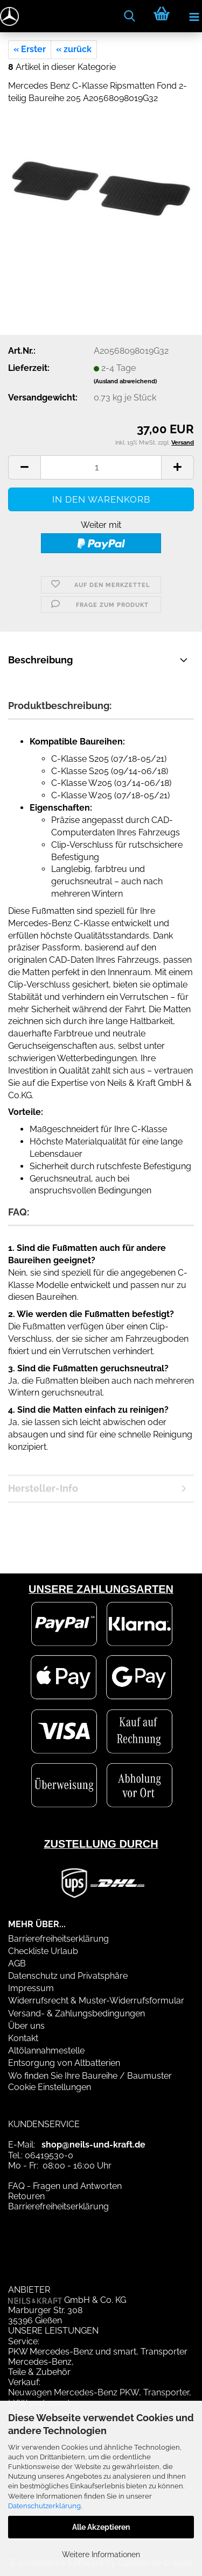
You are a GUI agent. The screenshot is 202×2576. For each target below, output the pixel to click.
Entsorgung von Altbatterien (64, 2063)
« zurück (74, 49)
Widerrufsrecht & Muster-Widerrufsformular (96, 2000)
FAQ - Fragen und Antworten (65, 2186)
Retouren (26, 2196)
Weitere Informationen (101, 2554)
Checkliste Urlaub (43, 1951)
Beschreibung (40, 660)
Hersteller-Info (43, 1488)
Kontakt (23, 2038)
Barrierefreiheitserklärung (58, 1939)
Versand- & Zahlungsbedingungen (76, 2013)
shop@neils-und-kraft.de (93, 2144)
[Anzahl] (101, 467)
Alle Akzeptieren (101, 2527)
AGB (17, 1963)
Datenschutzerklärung (44, 2506)
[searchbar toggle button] (129, 16)
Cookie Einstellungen (49, 2087)
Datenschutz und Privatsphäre (68, 1976)
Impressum (31, 1988)
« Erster (29, 49)
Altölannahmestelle (46, 2050)
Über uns (26, 2026)
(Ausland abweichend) (125, 381)
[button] (24, 467)
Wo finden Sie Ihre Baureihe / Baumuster (90, 2076)
